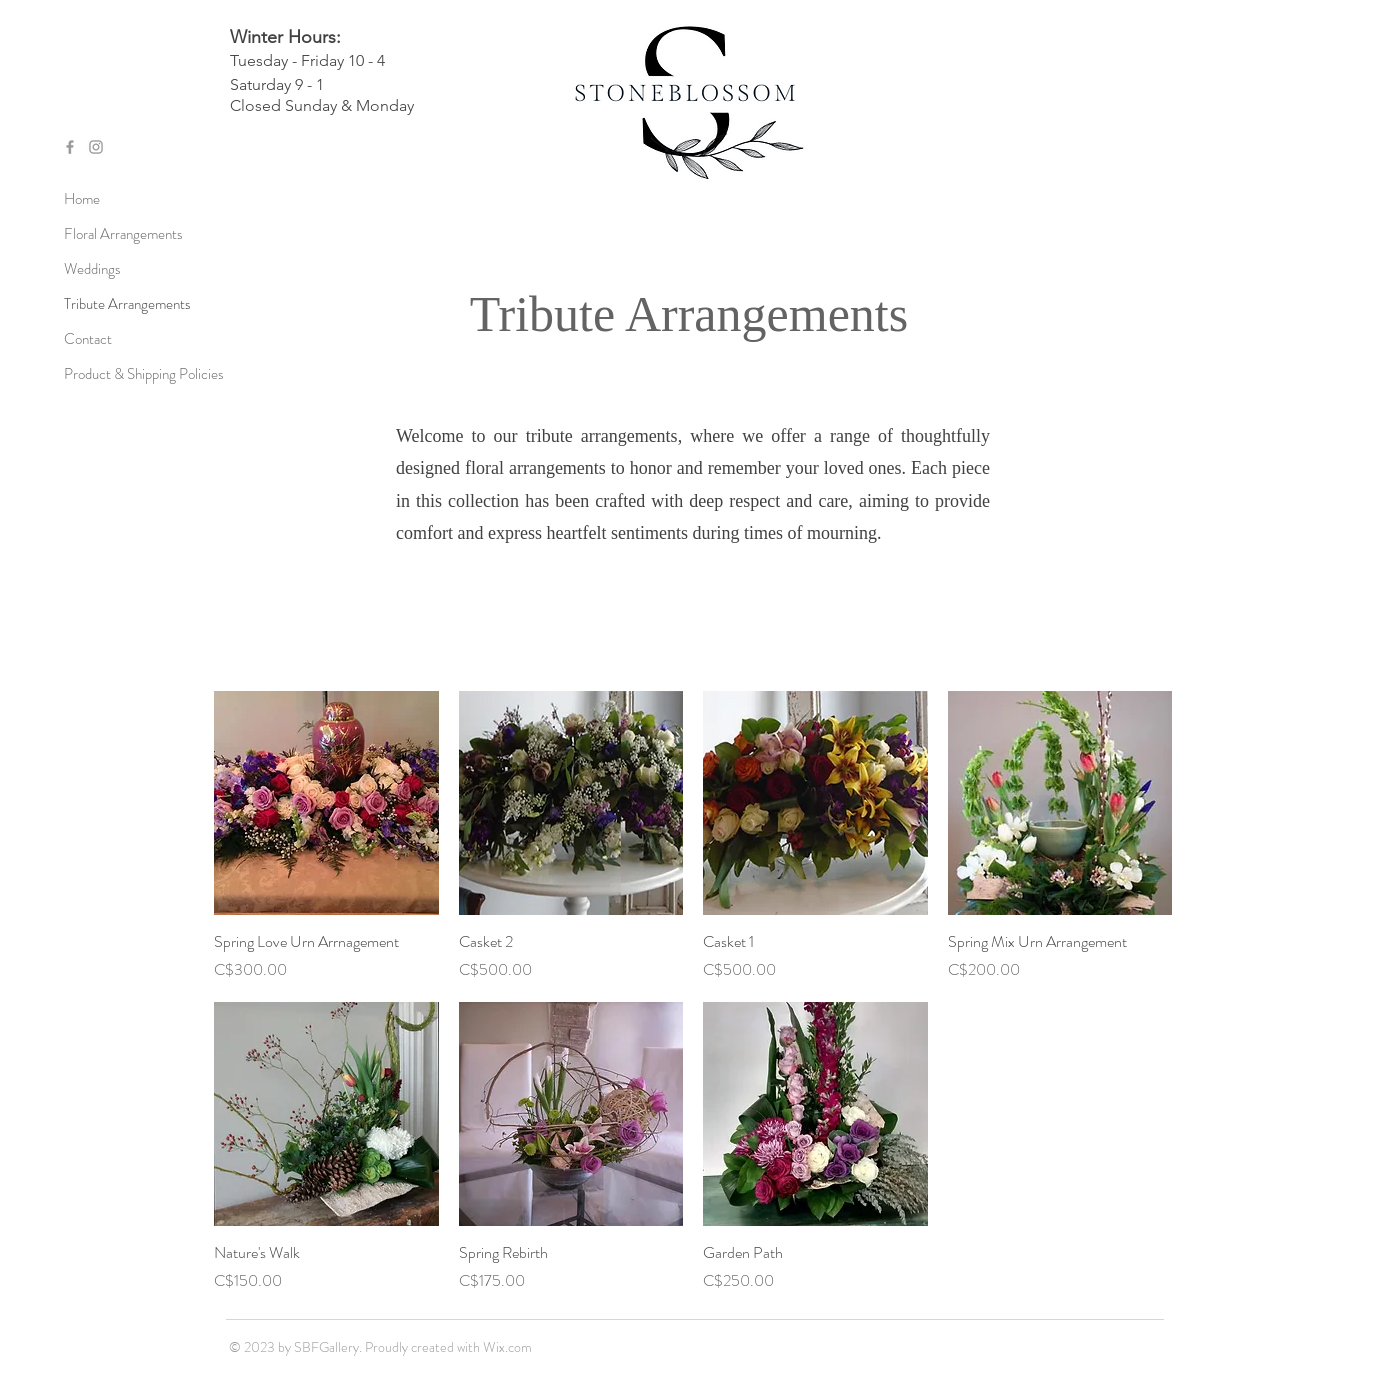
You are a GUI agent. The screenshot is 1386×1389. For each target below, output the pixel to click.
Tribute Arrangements (127, 304)
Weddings (92, 269)
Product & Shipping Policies (129, 374)
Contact (88, 339)
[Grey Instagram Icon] (96, 147)
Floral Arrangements (123, 234)
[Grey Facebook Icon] (70, 147)
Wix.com (507, 1347)
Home (82, 199)
